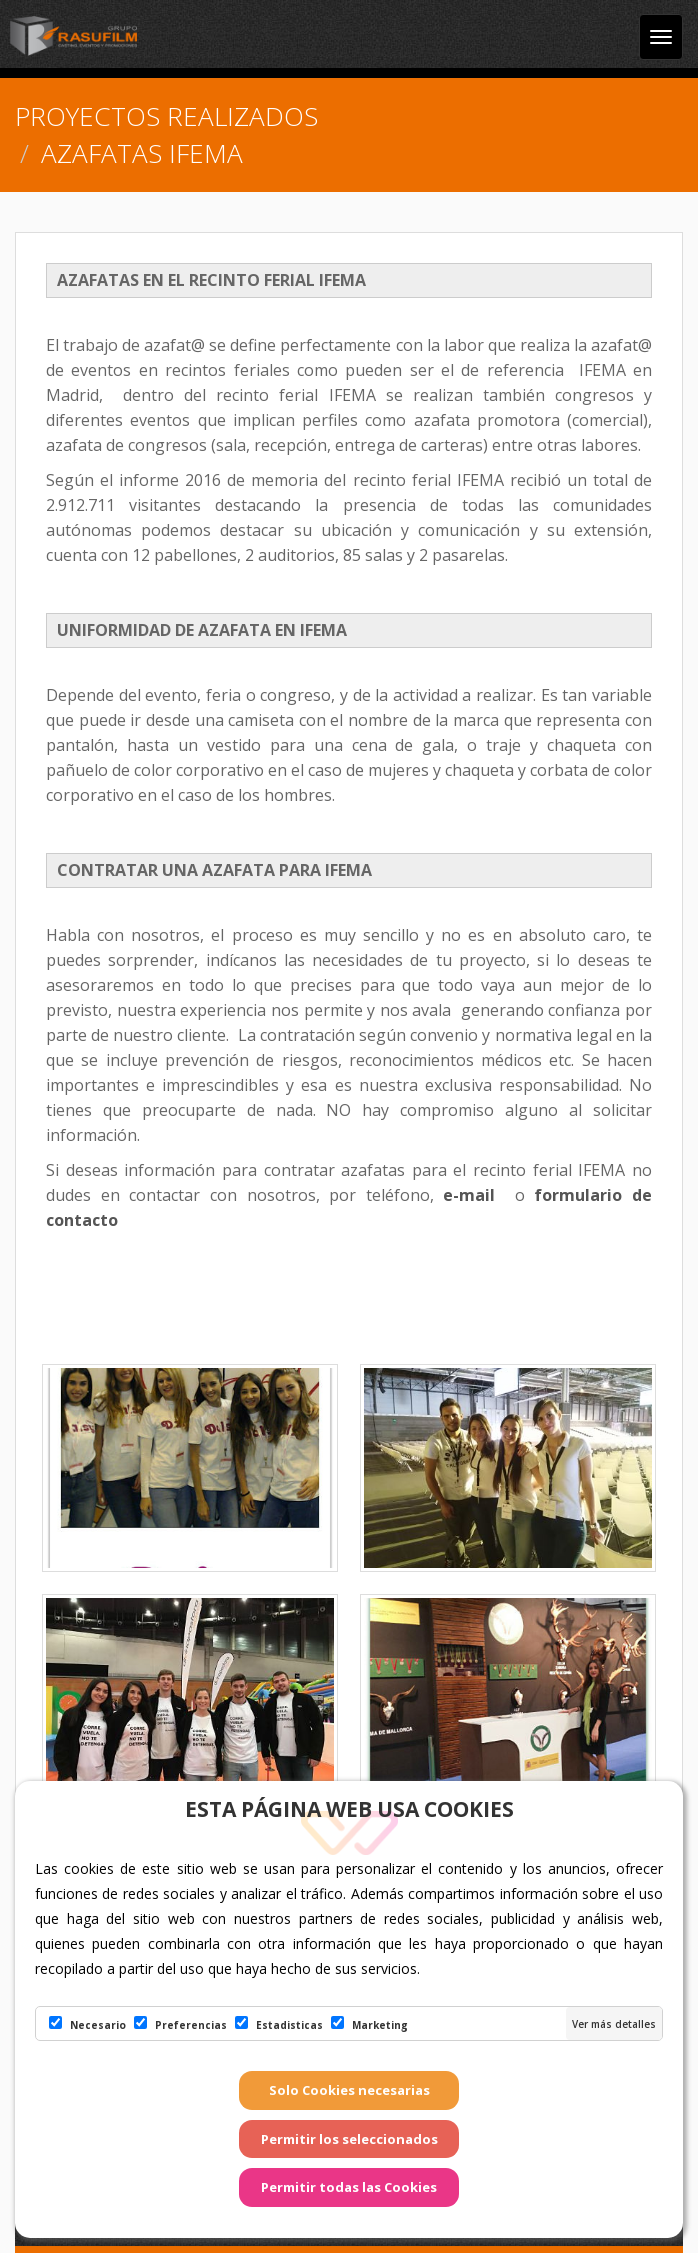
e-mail (474, 1195)
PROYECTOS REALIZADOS (166, 116)
